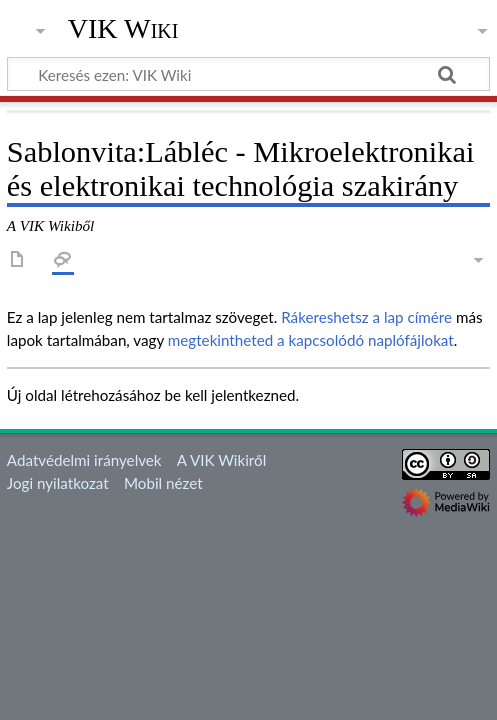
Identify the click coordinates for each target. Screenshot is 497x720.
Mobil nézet (163, 483)
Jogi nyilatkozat (58, 483)
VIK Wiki (123, 29)
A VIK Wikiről (221, 460)
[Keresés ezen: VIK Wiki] (248, 74)
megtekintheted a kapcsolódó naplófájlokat (311, 340)
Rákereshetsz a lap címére (366, 317)
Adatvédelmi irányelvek (84, 460)
